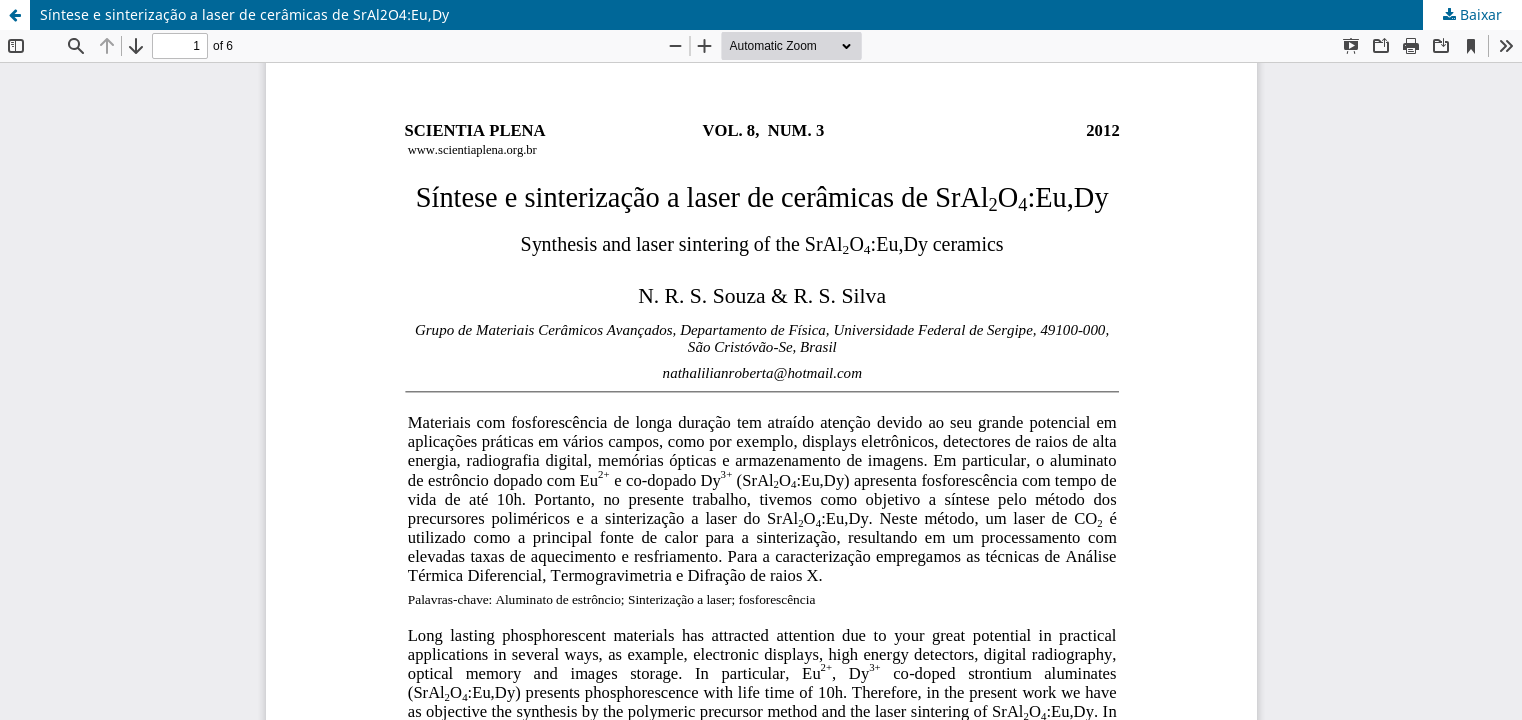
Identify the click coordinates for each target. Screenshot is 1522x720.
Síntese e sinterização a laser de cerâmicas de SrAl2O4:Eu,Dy (244, 14)
